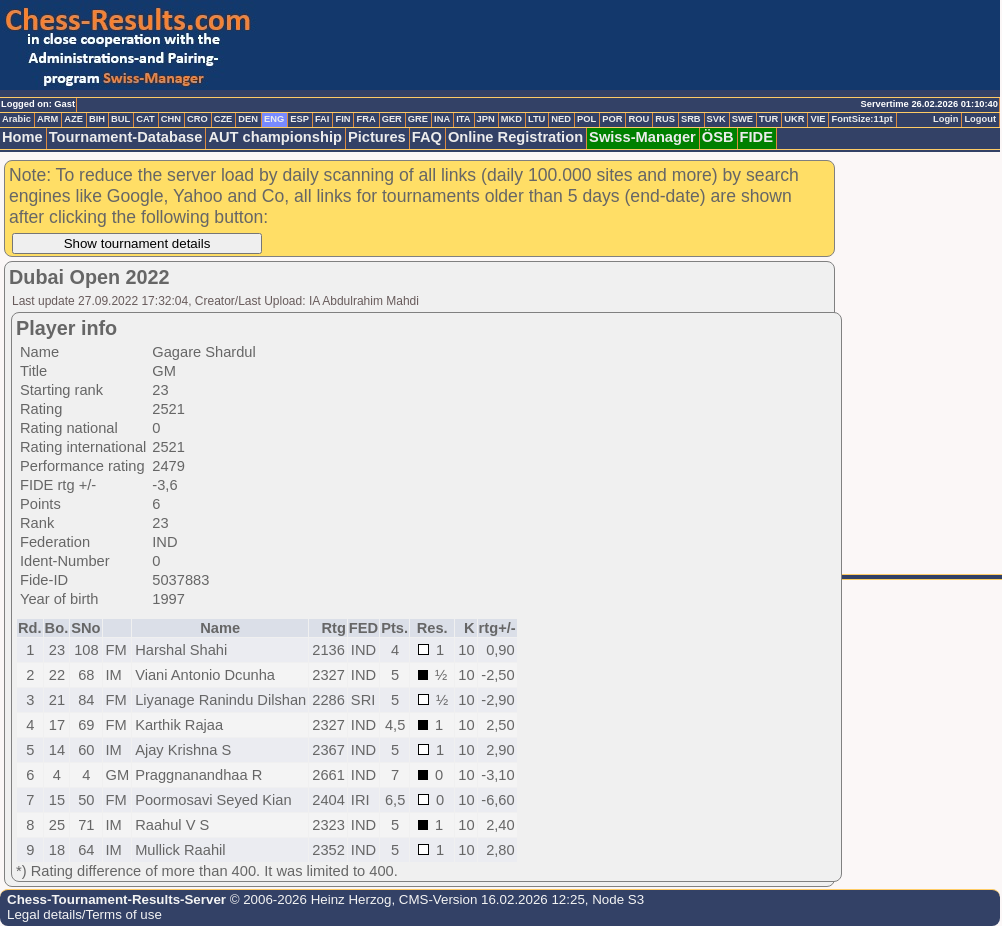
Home (22, 137)
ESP (299, 119)
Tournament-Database (126, 137)
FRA (365, 119)
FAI (322, 119)
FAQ (427, 137)
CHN (171, 119)
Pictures (377, 137)
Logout (980, 119)
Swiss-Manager (642, 137)
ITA (463, 119)
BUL (120, 119)
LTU (536, 119)
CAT (145, 119)
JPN (486, 119)
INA (442, 119)
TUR (768, 119)
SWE (742, 119)
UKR (794, 119)
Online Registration (515, 137)
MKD (511, 119)
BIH (97, 119)
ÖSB (718, 137)
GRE (418, 119)
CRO (197, 119)
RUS (665, 119)
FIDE (756, 137)
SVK (716, 119)
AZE (73, 119)
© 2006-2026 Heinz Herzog (308, 899)
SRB (691, 119)
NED (561, 119)
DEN (248, 119)
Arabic (16, 119)
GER (392, 119)
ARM (47, 119)
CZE (223, 119)
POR (612, 119)
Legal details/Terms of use (84, 914)
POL (586, 119)
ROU (638, 119)
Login (945, 119)
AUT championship (275, 137)
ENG (274, 119)
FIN (342, 119)
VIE (817, 119)
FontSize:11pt (861, 119)
